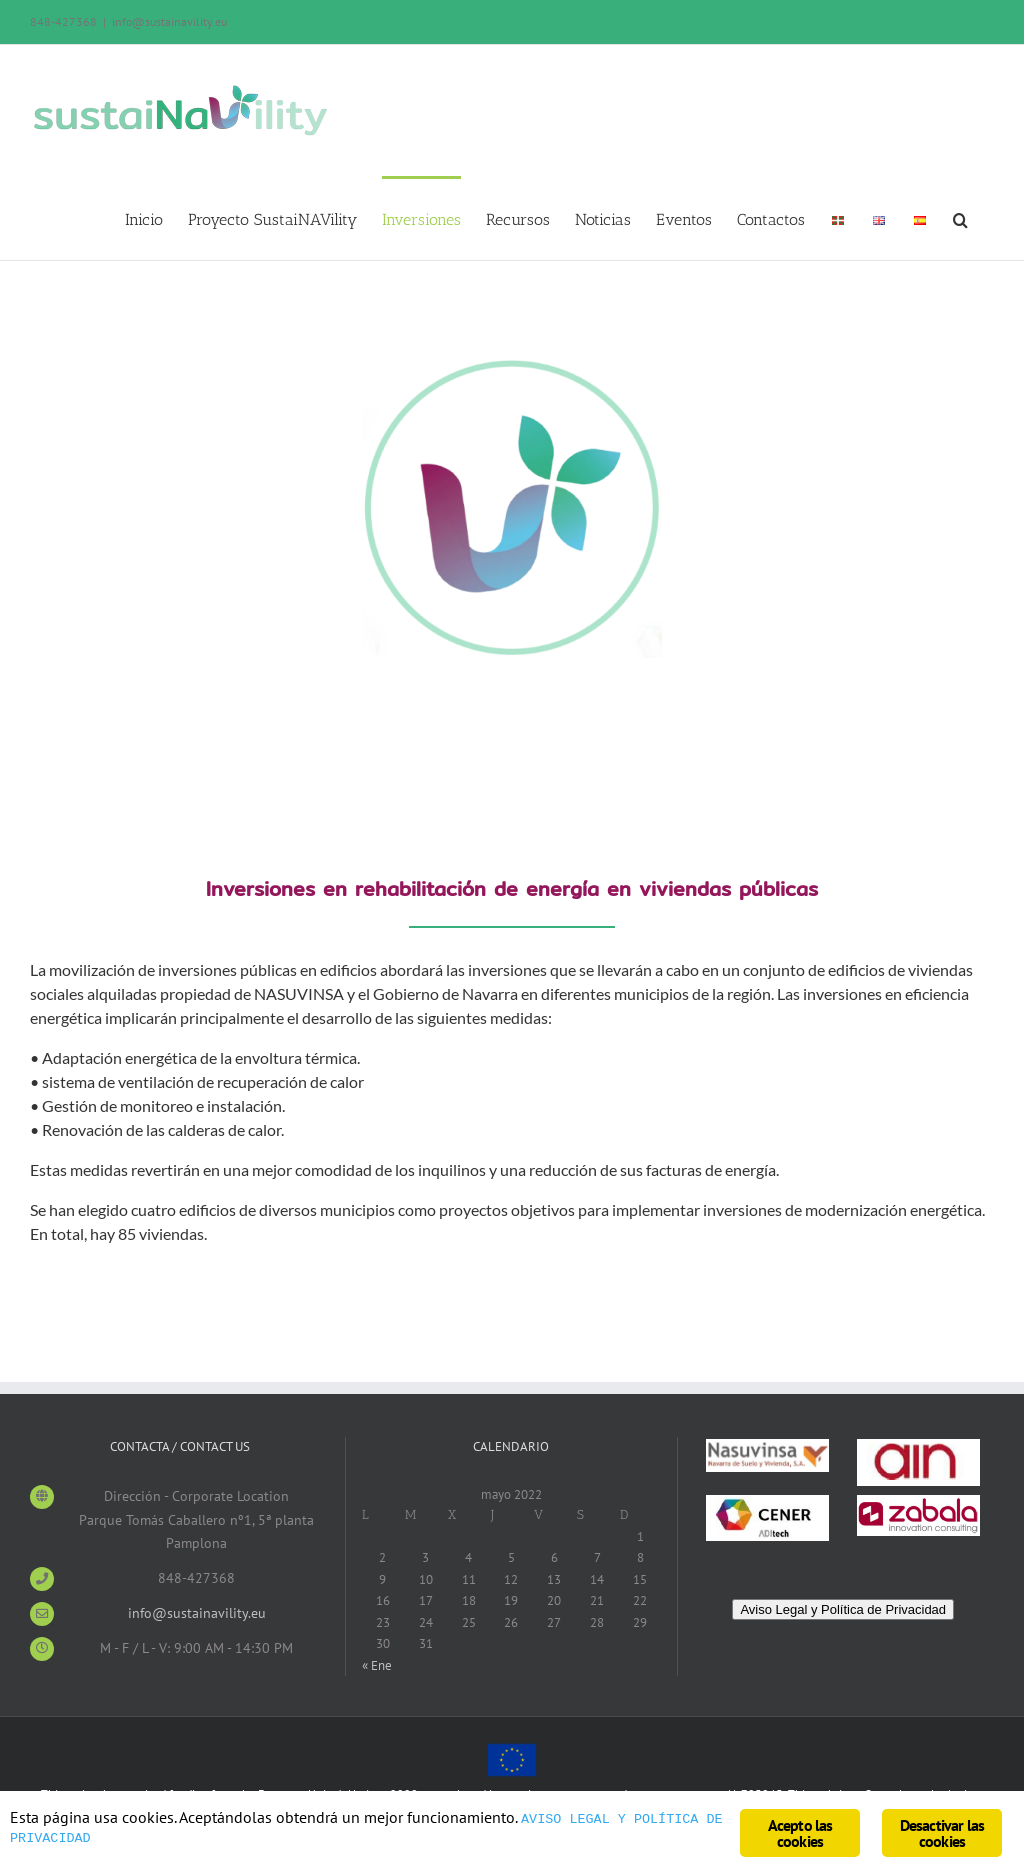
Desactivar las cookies (942, 1833)
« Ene (377, 1665)
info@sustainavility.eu (169, 21)
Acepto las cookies (800, 1833)
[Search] (961, 218)
